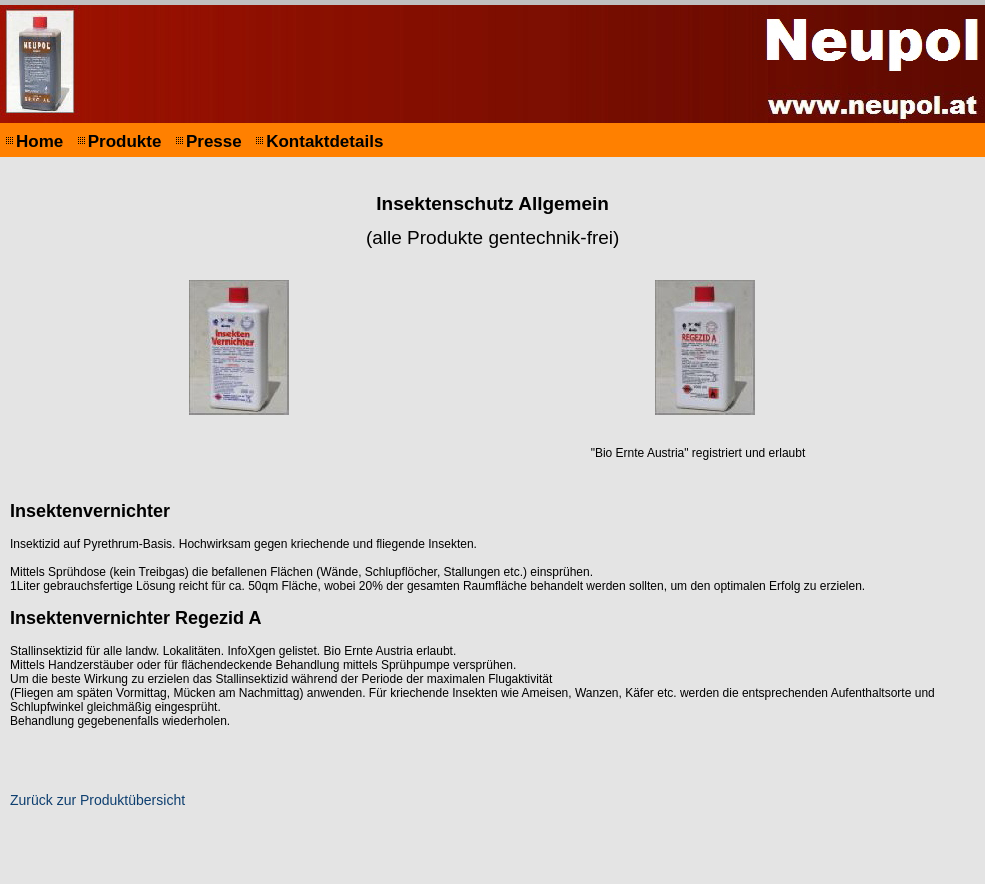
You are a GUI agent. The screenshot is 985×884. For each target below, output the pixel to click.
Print (789, 872)
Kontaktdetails (324, 141)
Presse (214, 141)
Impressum (202, 872)
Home (39, 141)
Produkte (125, 141)
